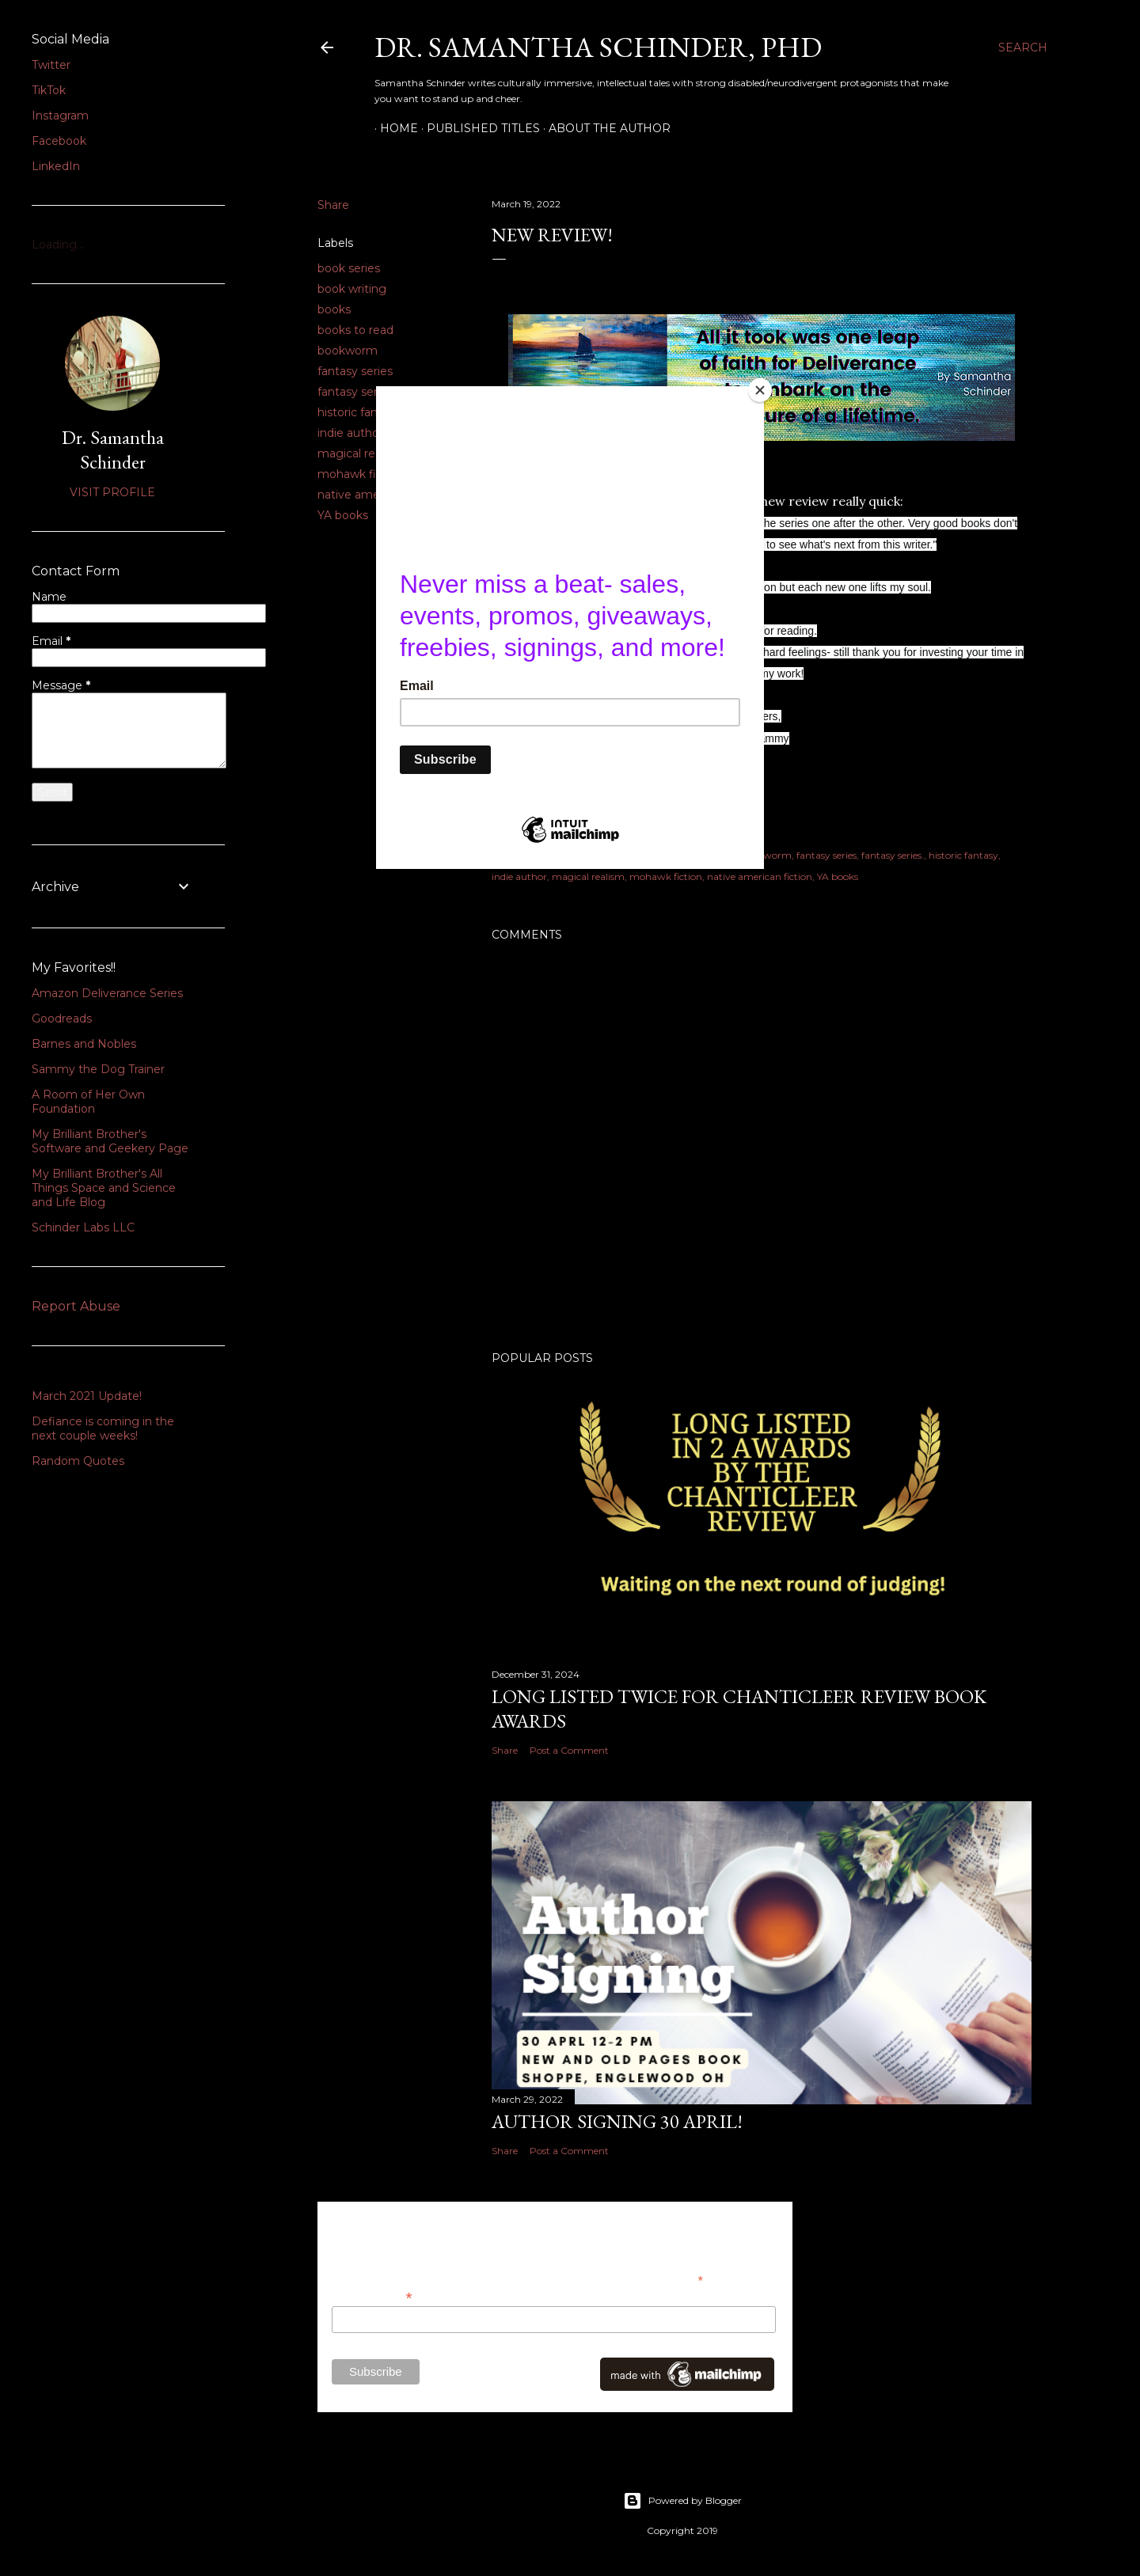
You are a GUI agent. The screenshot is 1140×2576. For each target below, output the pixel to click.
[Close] (760, 390)
